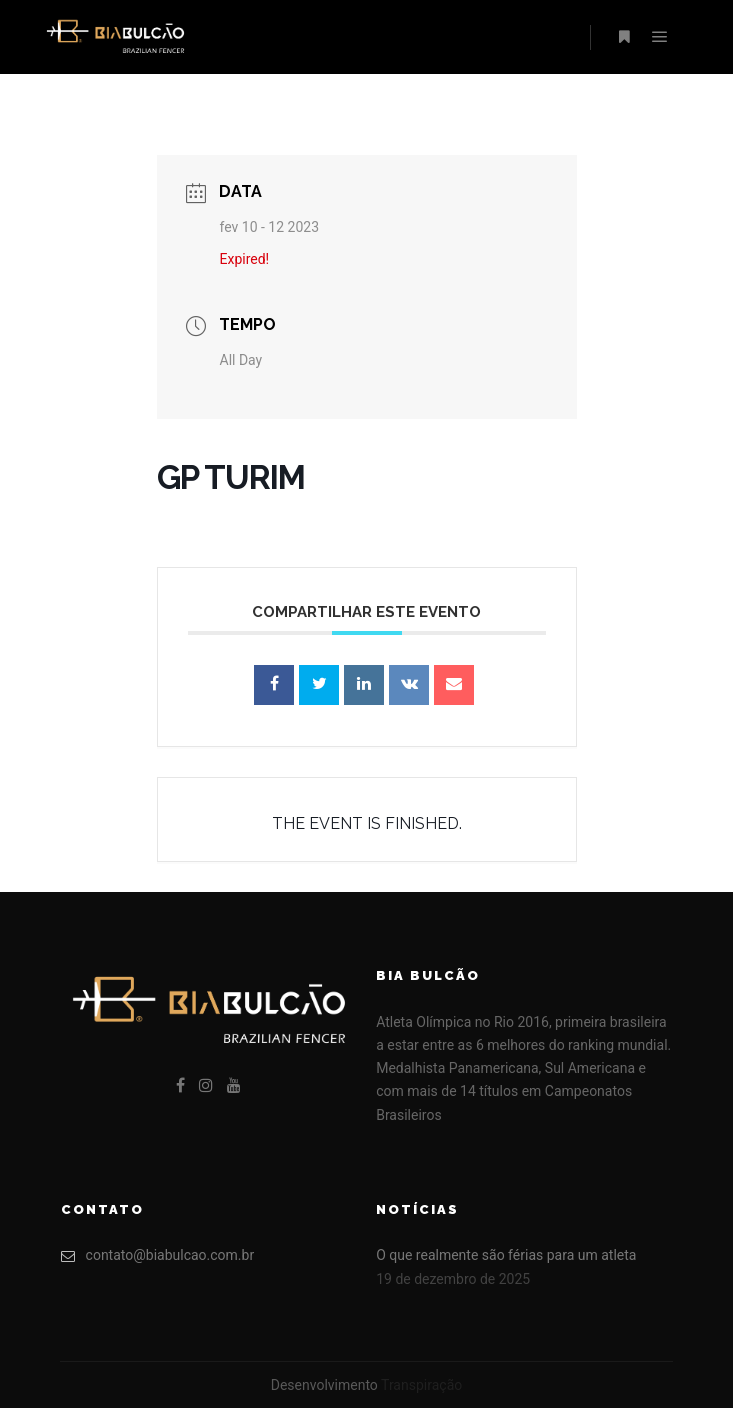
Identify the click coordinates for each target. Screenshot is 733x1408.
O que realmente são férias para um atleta (506, 1255)
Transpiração (421, 1385)
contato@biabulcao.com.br (158, 1255)
